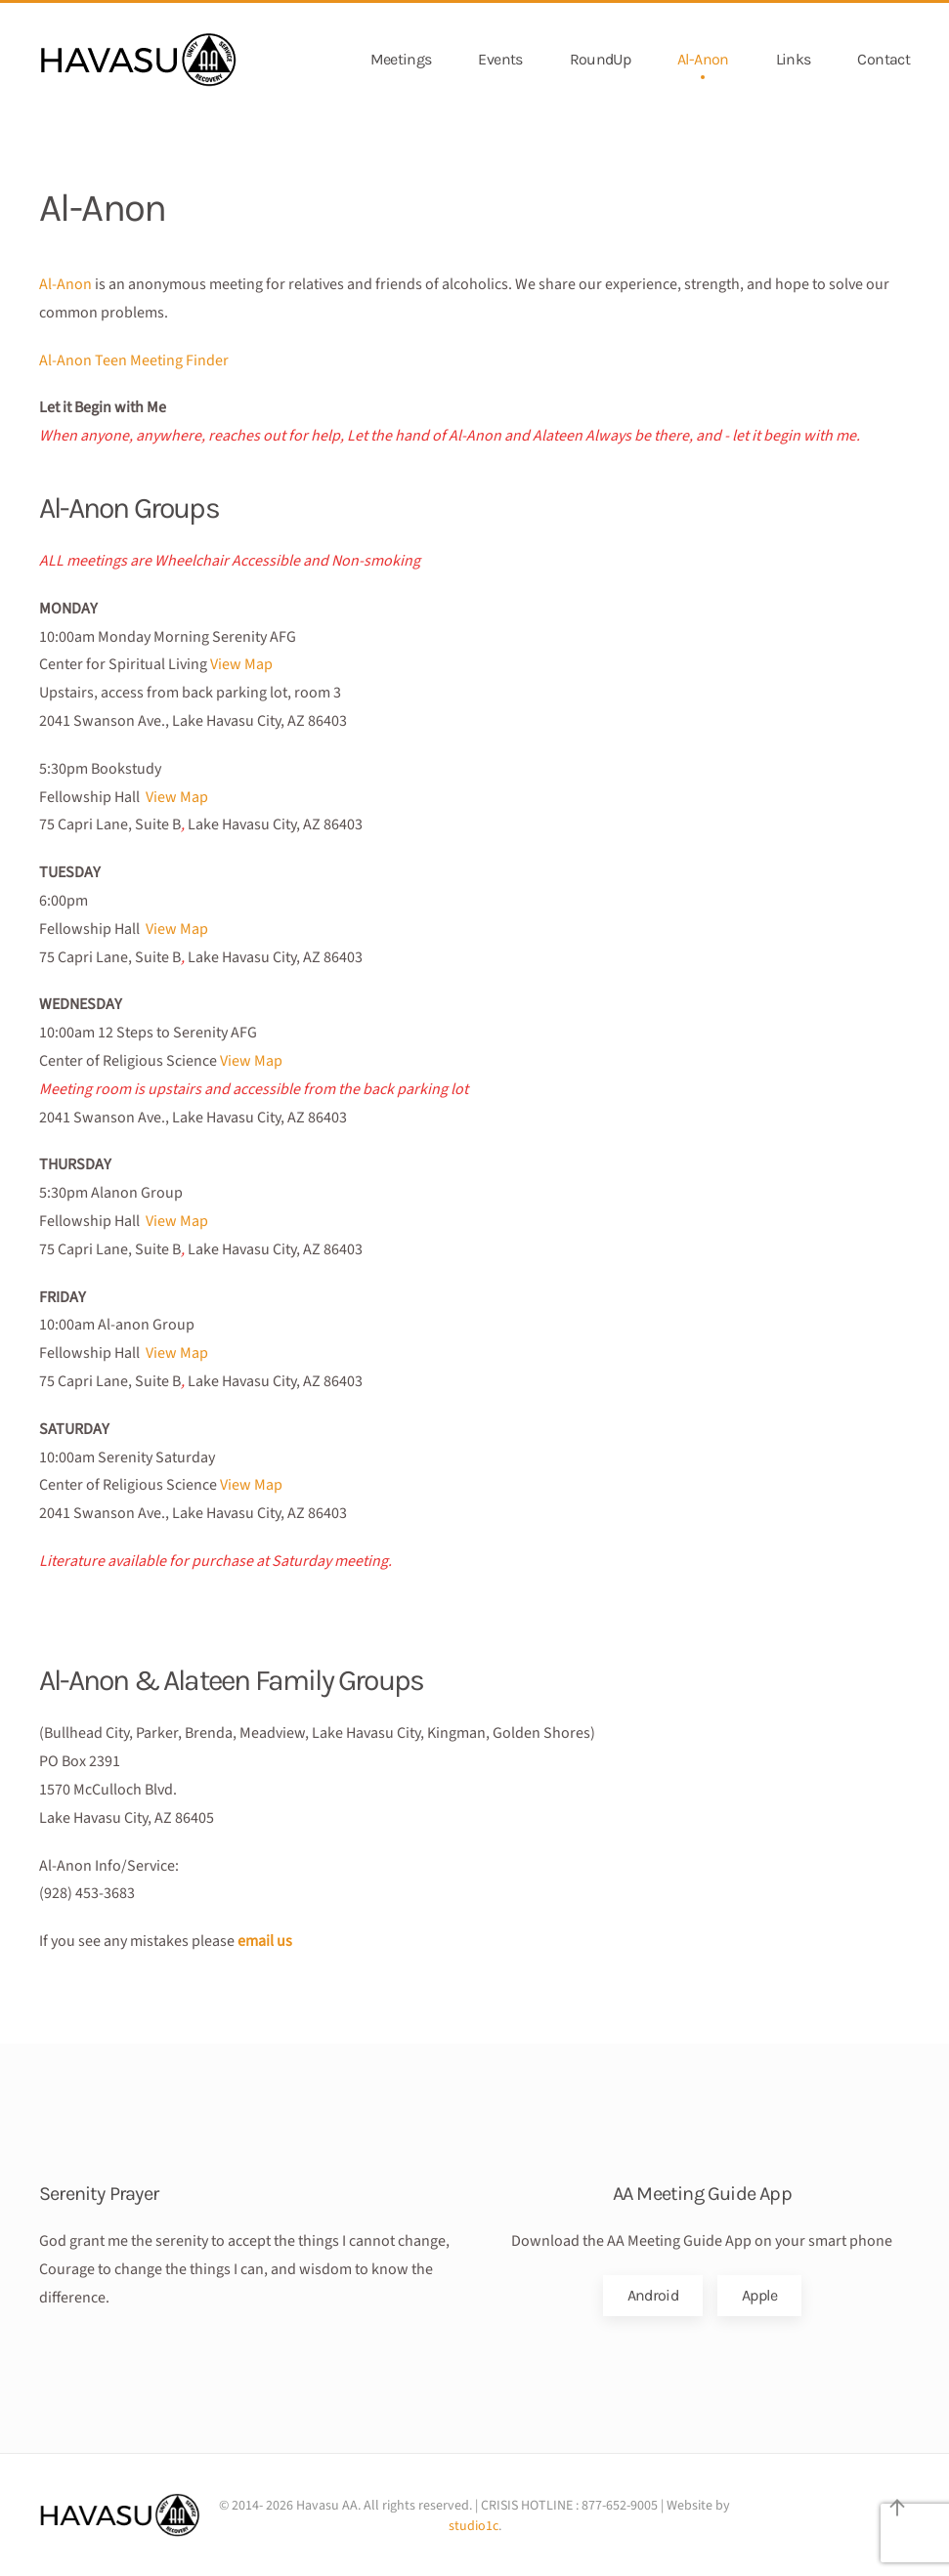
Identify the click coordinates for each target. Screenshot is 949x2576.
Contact (883, 59)
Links (793, 59)
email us (264, 1941)
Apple (759, 2295)
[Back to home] (138, 60)
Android (653, 2295)
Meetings (401, 59)
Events (500, 59)
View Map (241, 664)
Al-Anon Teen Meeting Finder (134, 360)
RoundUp (600, 59)
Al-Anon (703, 59)
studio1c (473, 2526)
